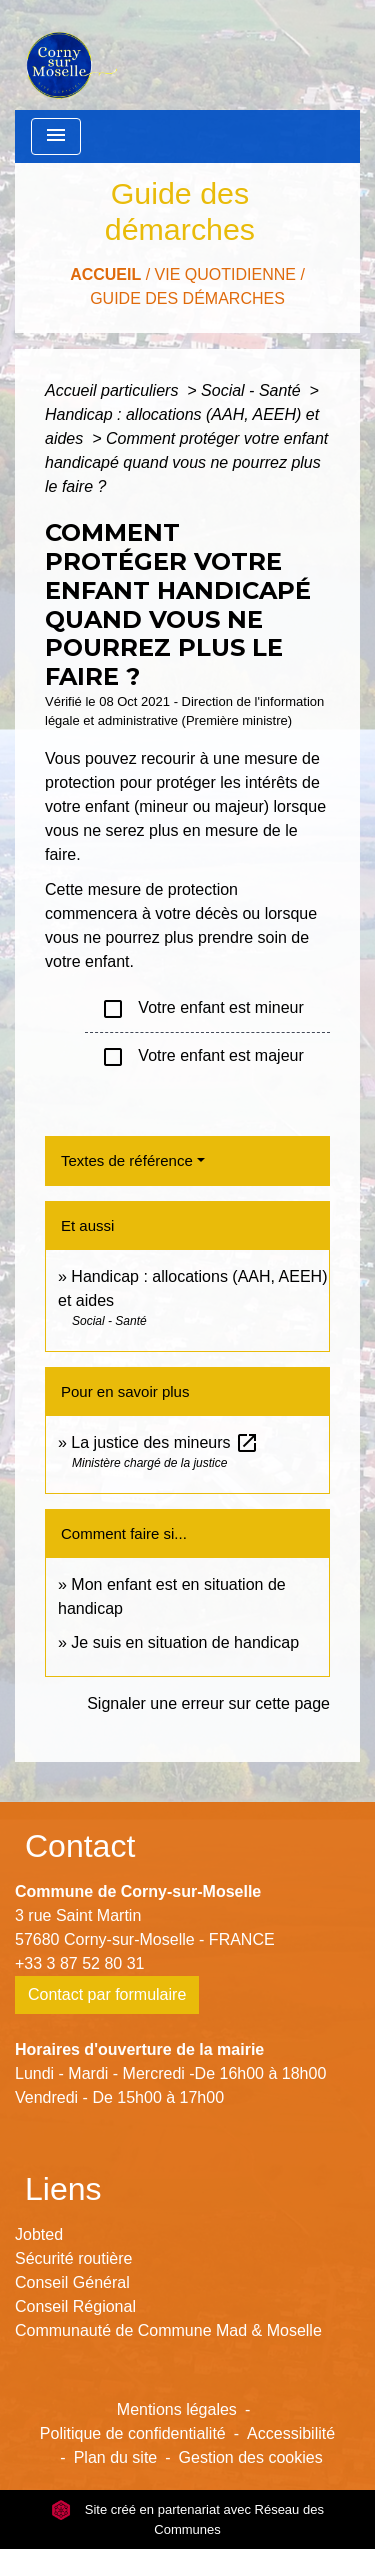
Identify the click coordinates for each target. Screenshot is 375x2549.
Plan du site (116, 2457)
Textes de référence (127, 1160)
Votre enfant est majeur (202, 1057)
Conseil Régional (75, 2306)
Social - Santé (253, 390)
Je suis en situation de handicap (185, 1642)
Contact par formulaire (107, 1994)
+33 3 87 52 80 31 (79, 1963)
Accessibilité (291, 2433)
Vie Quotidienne (225, 274)
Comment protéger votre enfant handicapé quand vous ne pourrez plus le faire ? (186, 462)
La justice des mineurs (165, 1442)
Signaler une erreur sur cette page (208, 1703)
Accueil (105, 274)
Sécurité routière (73, 2258)
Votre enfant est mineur (202, 1009)
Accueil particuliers (114, 390)
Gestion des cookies (251, 2457)
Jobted (39, 2234)
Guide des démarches (187, 298)
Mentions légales (177, 2409)
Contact (80, 1846)
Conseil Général (72, 2282)
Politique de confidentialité (133, 2433)
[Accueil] (69, 55)
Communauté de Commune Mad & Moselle (168, 2330)
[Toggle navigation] (56, 136)
